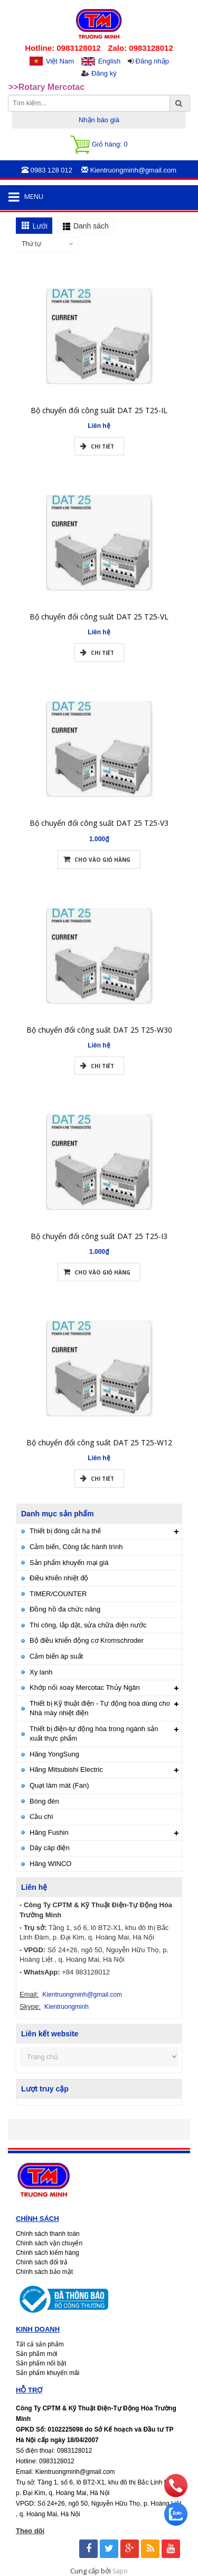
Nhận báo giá (99, 120)
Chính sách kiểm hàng (47, 2252)
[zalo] (175, 2523)
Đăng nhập (152, 61)
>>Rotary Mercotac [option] (46, 87)
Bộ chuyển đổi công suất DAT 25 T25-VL (99, 638)
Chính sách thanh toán (48, 2233)
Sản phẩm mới (36, 2353)
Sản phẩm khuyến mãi (47, 2373)
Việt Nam (60, 61)
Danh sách (91, 226)
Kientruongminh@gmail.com (82, 1994)
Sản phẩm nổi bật (41, 2363)
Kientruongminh (66, 2006)
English (109, 61)
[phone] (175, 2494)
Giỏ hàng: (98, 144)
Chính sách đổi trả (42, 2262)
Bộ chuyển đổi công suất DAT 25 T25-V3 (99, 845)
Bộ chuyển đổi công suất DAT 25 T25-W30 (99, 1051)
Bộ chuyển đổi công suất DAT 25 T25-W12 (99, 1464)
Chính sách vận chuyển (49, 2243)
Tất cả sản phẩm (40, 2344)
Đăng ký (104, 73)
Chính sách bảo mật (44, 2271)
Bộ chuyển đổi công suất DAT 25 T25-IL (99, 431)
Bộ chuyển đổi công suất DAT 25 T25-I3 (99, 1257)
